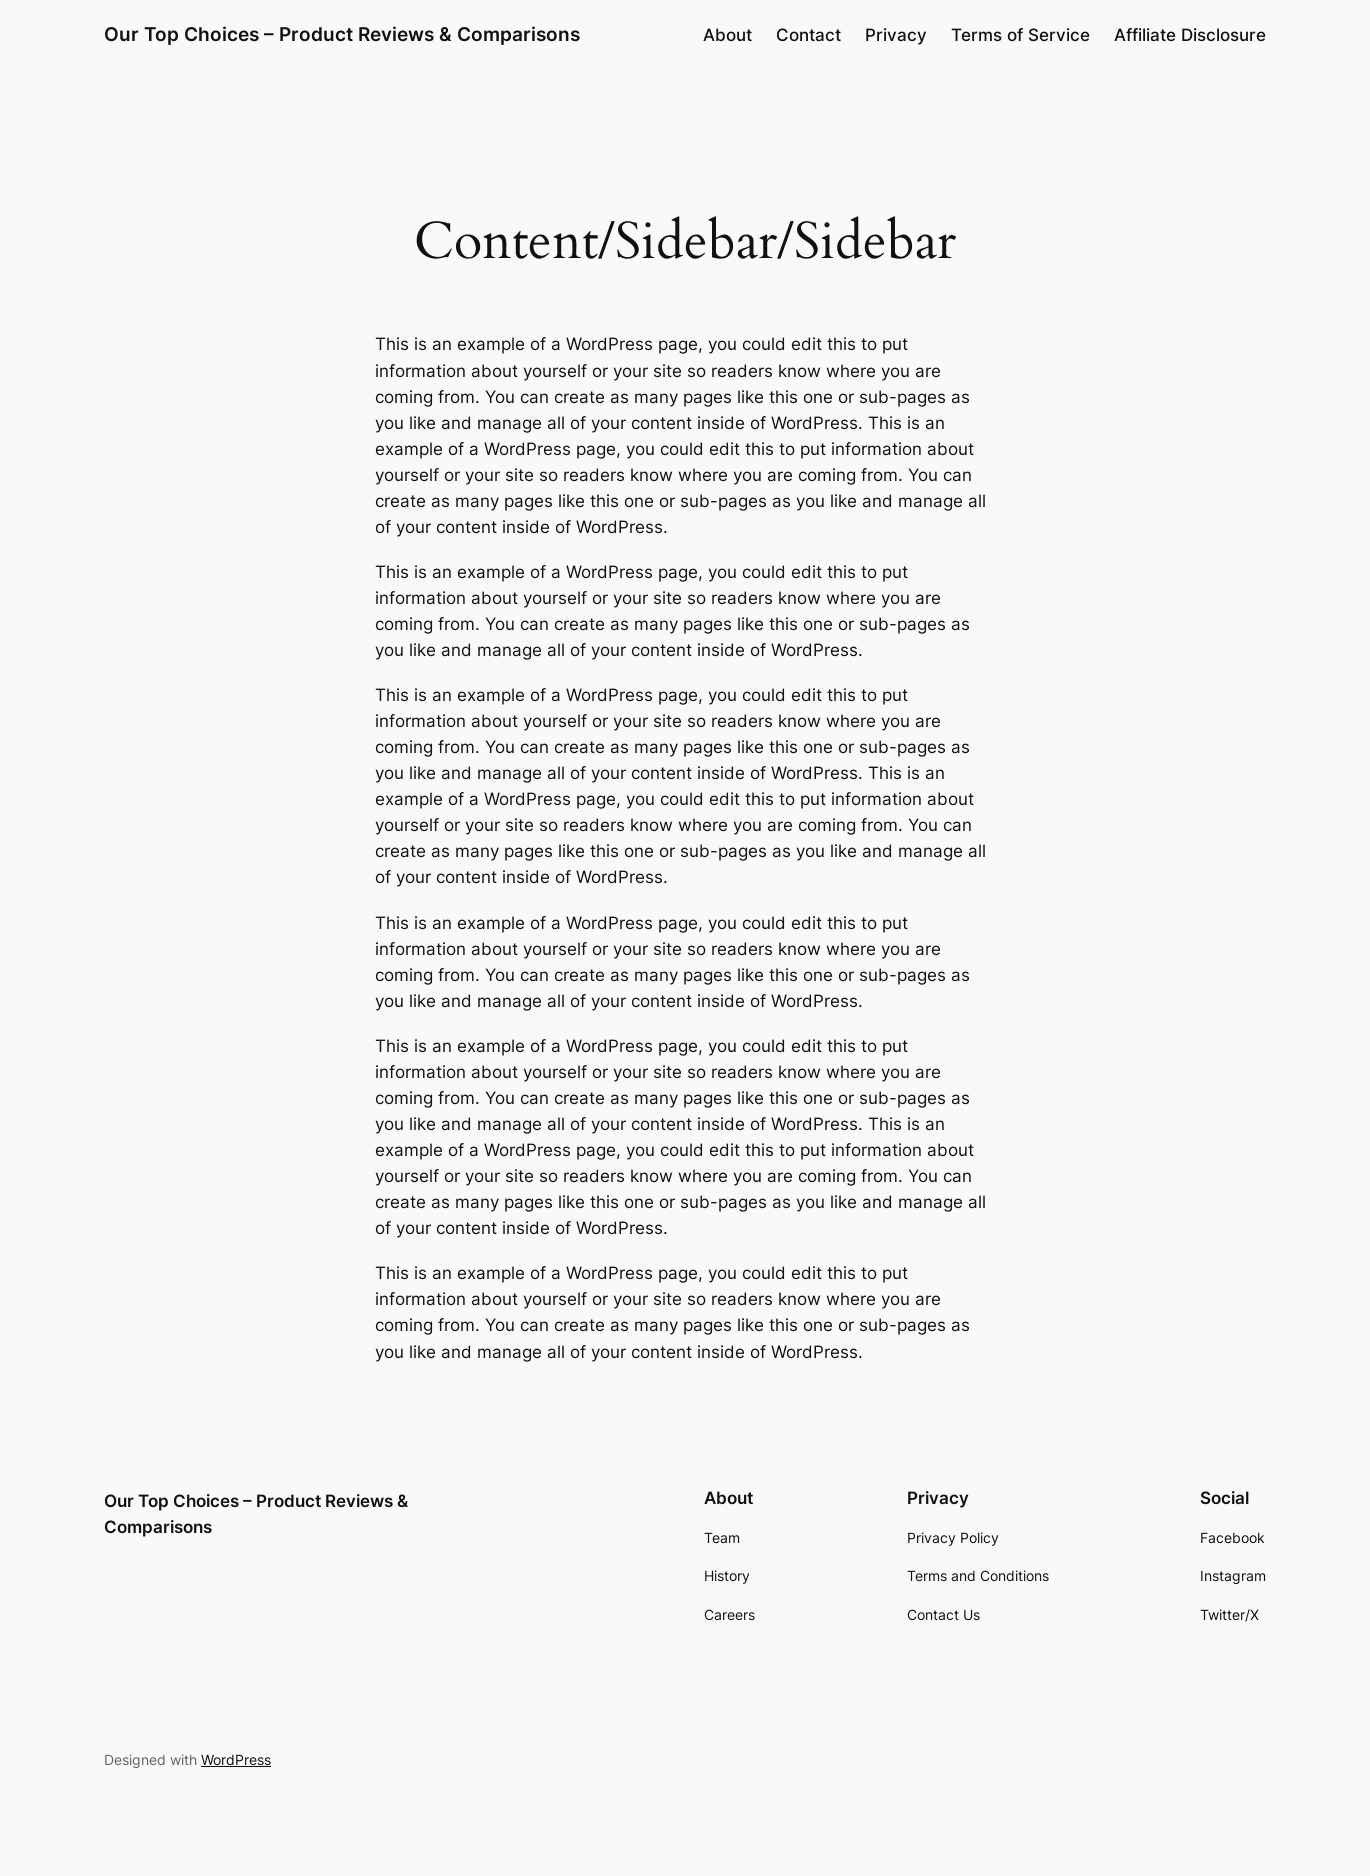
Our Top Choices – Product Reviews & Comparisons (342, 34)
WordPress (236, 1759)
